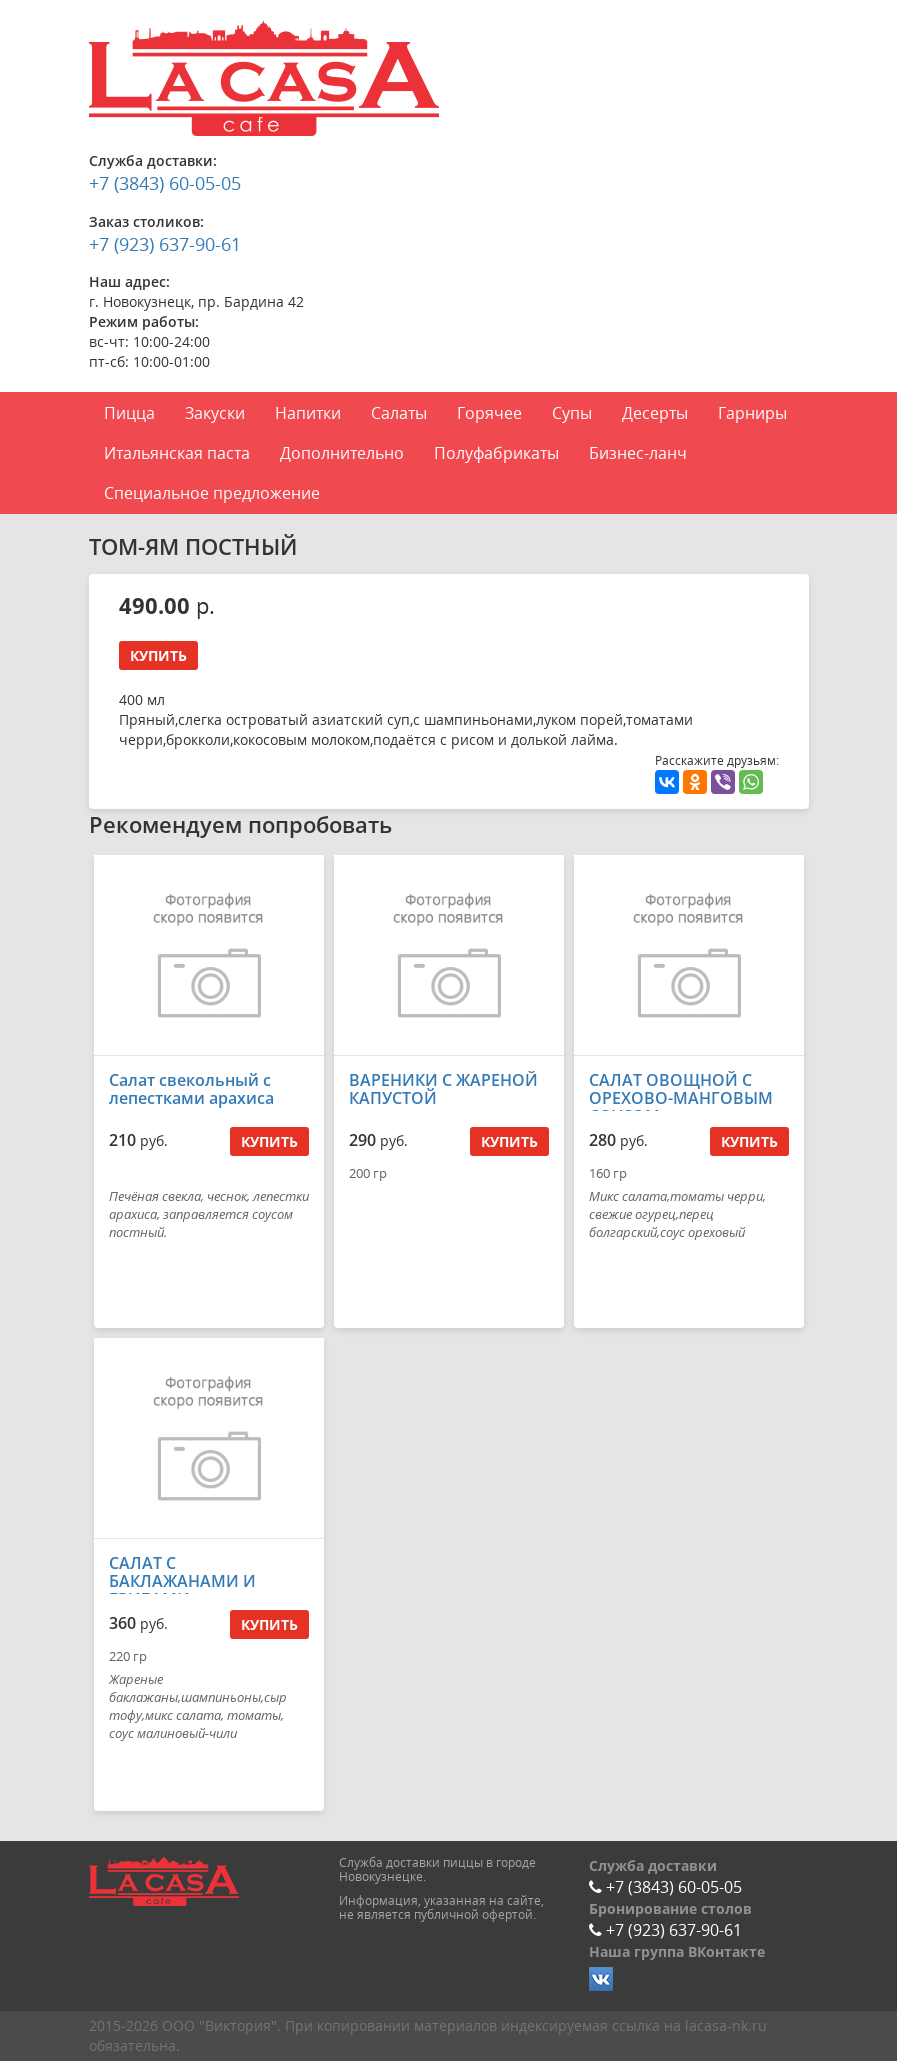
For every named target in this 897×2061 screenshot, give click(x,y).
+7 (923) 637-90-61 (165, 244)
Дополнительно (342, 453)
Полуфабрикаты (496, 453)
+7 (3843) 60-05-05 (165, 183)
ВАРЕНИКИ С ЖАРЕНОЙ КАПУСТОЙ (443, 1089)
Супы (572, 413)
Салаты (399, 413)
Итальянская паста (177, 453)
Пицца (129, 413)
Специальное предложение (212, 493)
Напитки (308, 413)
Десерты (655, 413)
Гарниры (752, 413)
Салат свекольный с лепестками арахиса (191, 1089)
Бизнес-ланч (638, 453)
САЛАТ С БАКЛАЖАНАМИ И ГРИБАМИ (182, 1581)
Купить (158, 655)
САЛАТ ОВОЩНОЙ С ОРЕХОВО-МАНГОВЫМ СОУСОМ (681, 1098)
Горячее (489, 413)
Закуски (215, 413)
